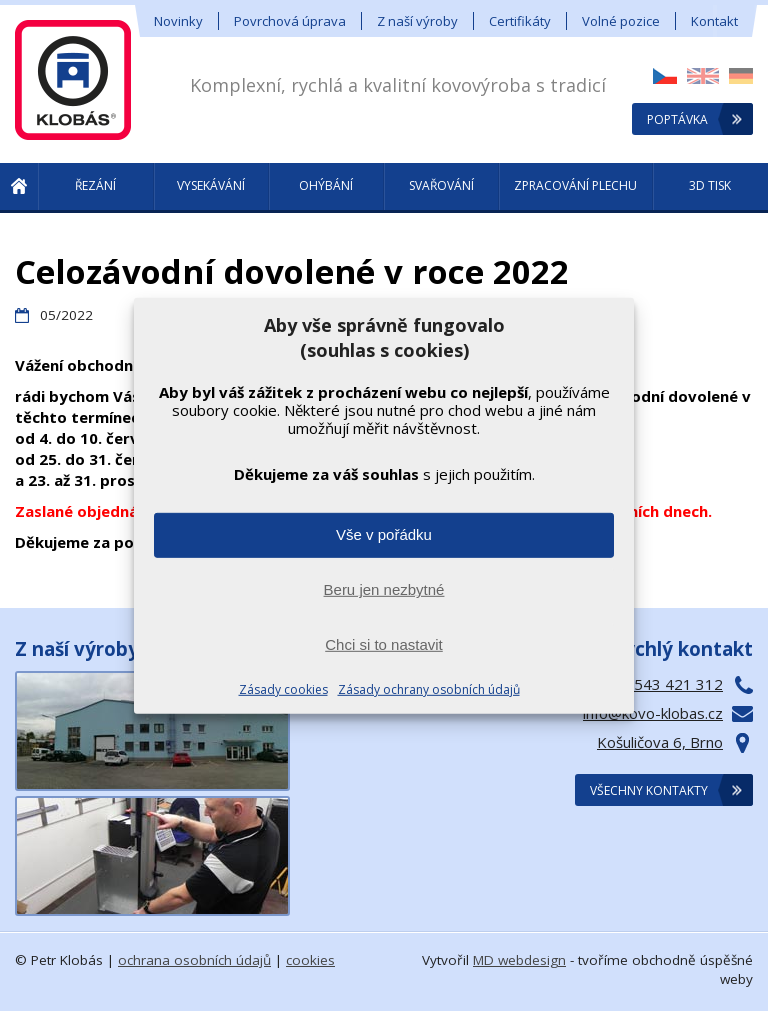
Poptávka (677, 119)
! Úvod (19, 188)
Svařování (441, 185)
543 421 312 (678, 684)
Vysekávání (211, 185)
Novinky (178, 21)
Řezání (95, 185)
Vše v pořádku (384, 534)
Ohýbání (326, 185)
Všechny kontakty (649, 790)
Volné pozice (621, 21)
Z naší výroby (417, 21)
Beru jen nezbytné (384, 589)
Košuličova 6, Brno (660, 742)
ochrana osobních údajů (194, 960)
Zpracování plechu (575, 185)
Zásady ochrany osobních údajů (429, 689)
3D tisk (710, 185)
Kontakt (714, 21)
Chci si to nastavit (384, 644)
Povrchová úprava (290, 21)
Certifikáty (520, 21)
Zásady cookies (283, 689)
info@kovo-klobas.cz (653, 713)
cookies (310, 960)
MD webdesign (519, 960)
